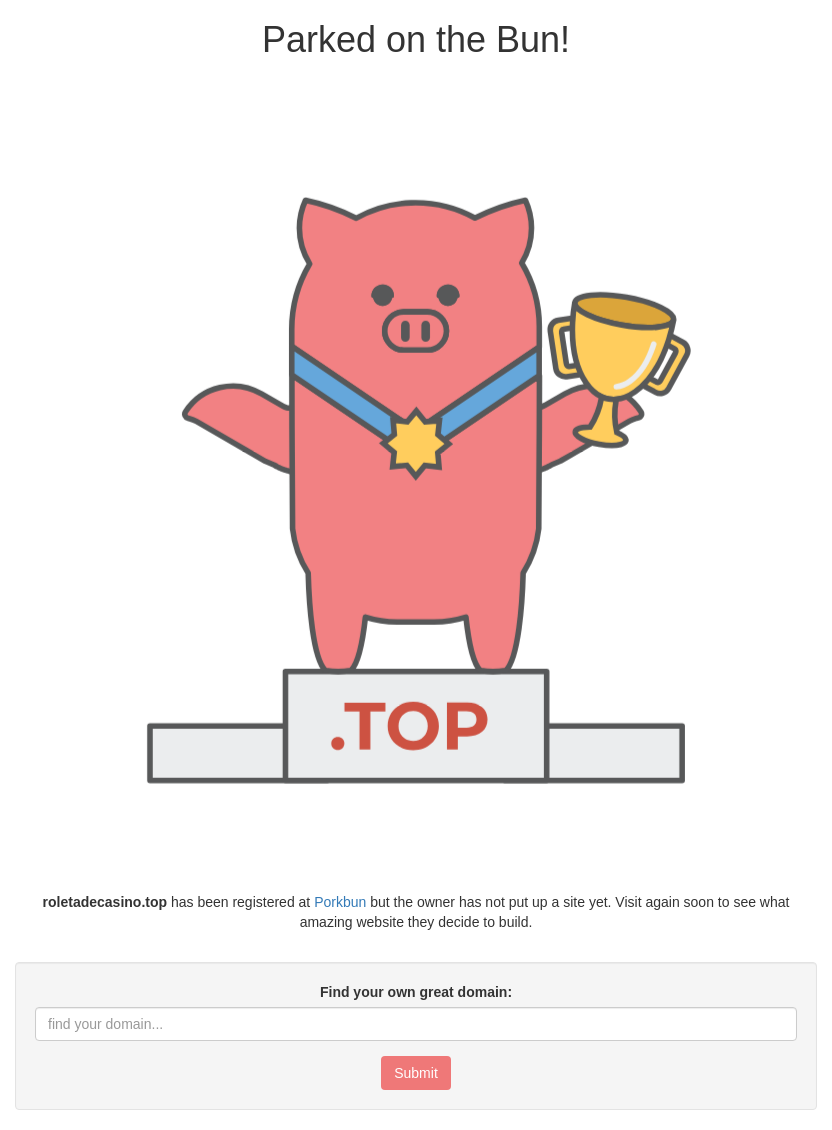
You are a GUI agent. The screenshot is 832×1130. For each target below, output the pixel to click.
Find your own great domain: (416, 992)
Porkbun (340, 902)
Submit (416, 1073)
